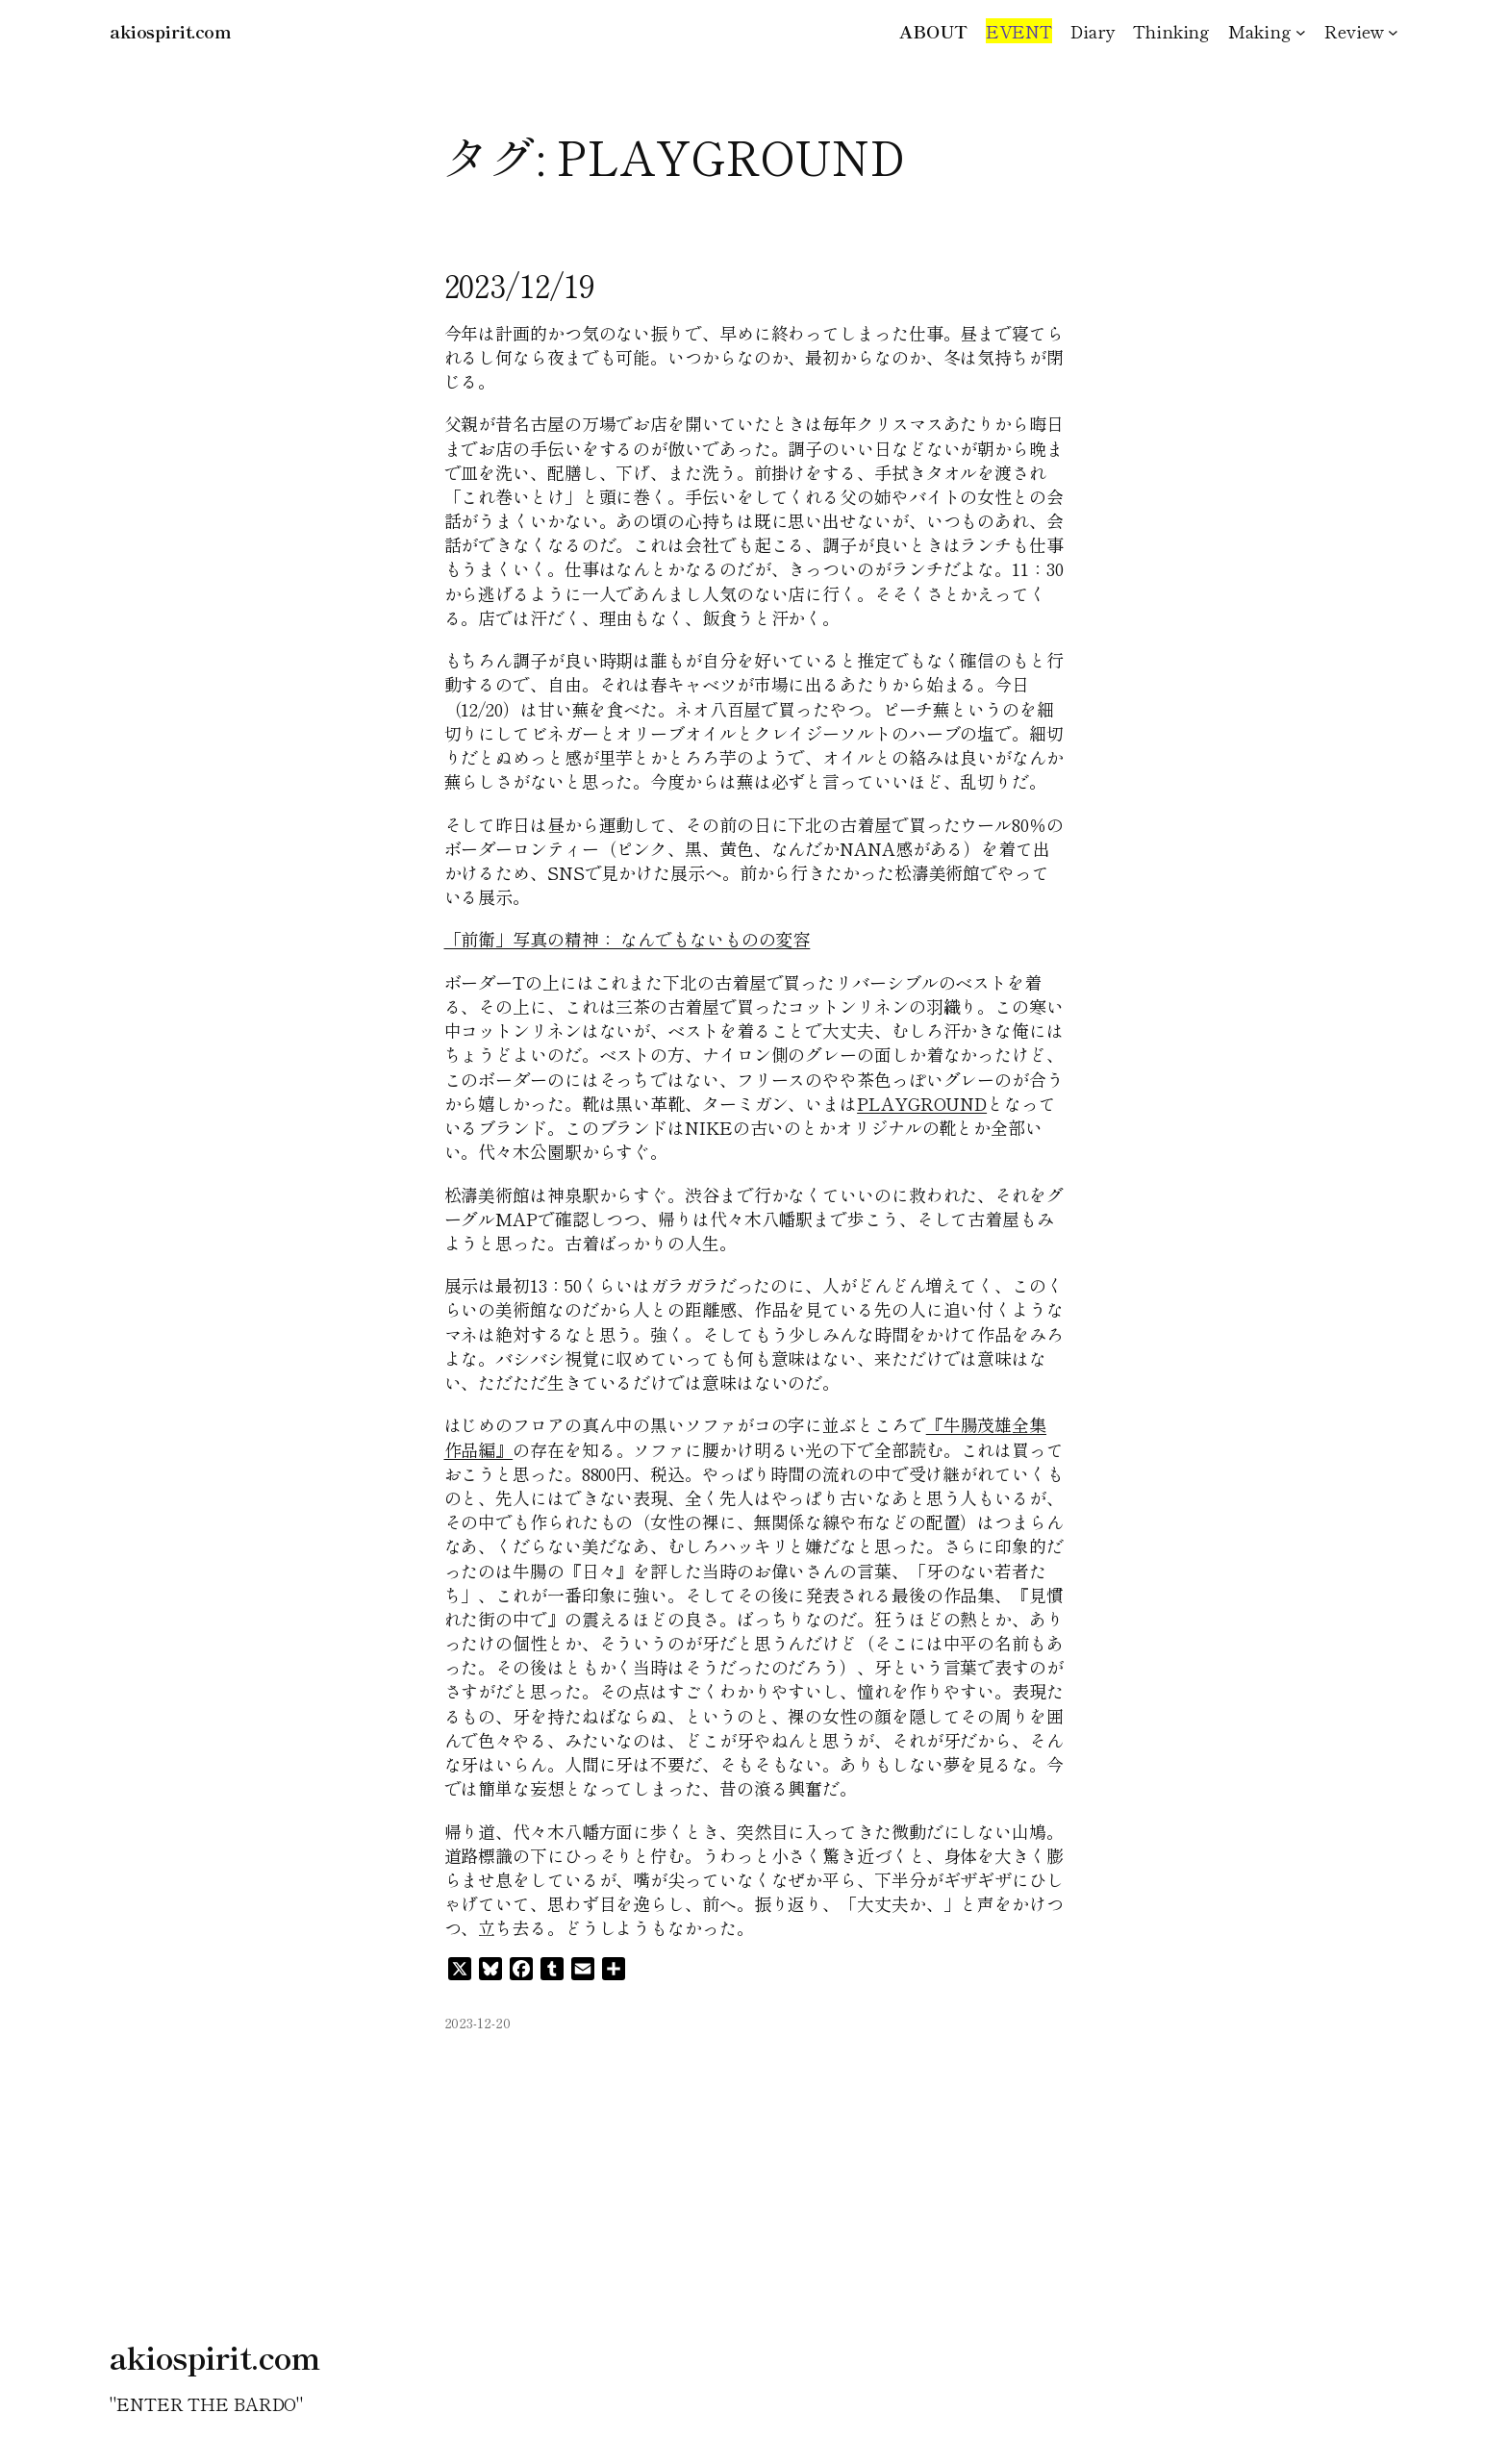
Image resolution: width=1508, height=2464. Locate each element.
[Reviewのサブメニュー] (1393, 31)
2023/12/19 (519, 284)
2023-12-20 (477, 2022)
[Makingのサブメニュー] (1300, 31)
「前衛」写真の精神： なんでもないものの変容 (627, 938)
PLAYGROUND (922, 1103)
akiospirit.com (170, 30)
